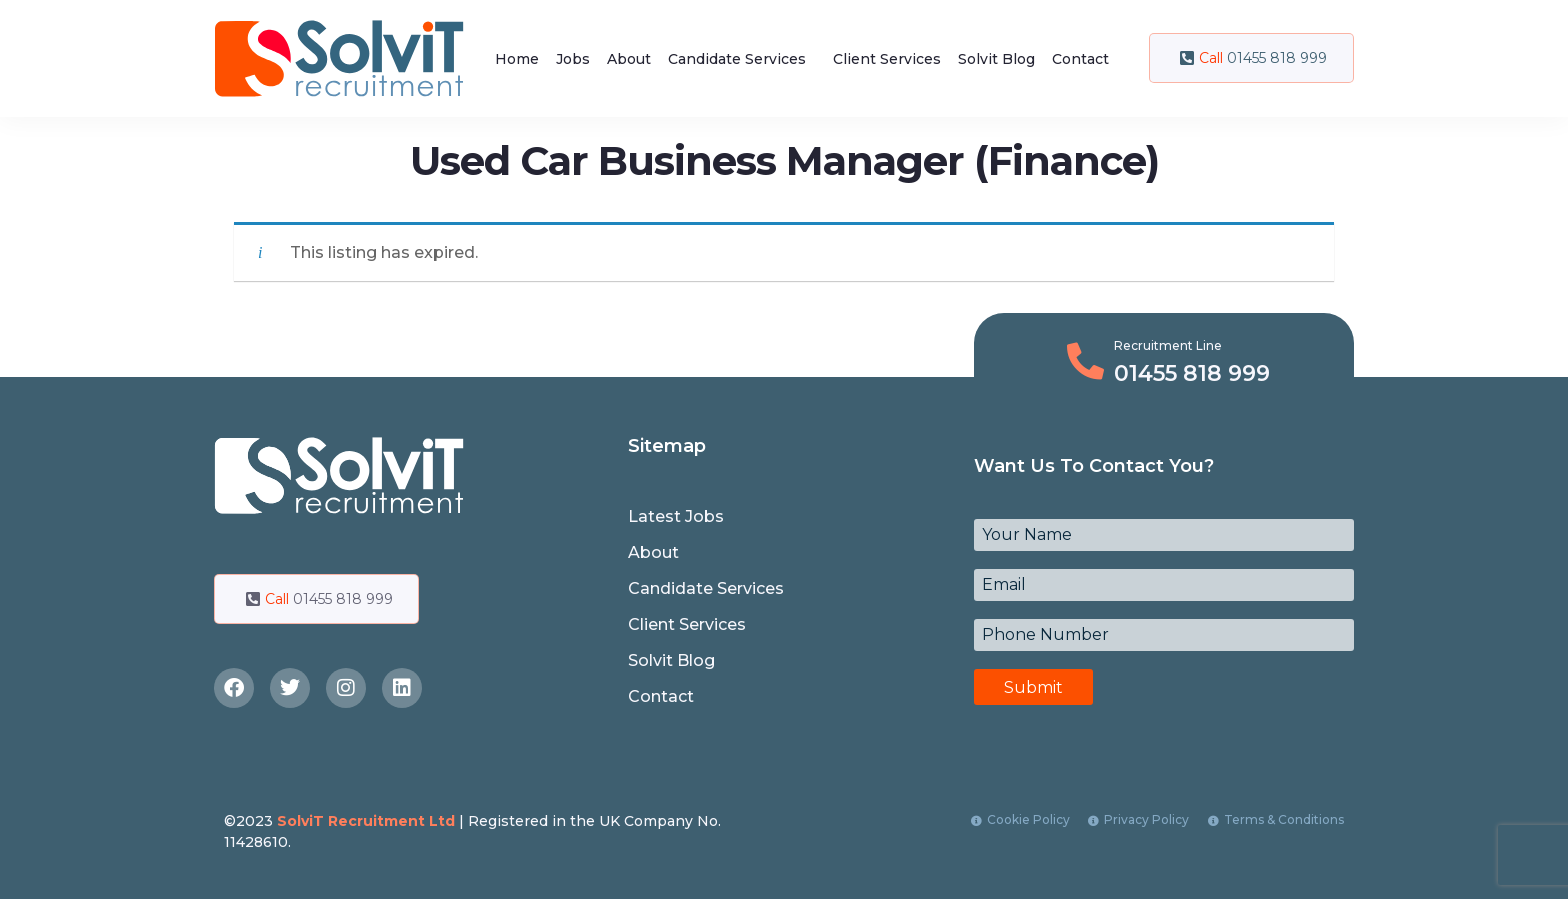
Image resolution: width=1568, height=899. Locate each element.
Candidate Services (737, 59)
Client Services (887, 59)
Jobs (573, 59)
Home (517, 59)
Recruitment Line (1168, 345)
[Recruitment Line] (1085, 361)
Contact (1080, 59)
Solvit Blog (996, 59)
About (629, 59)
